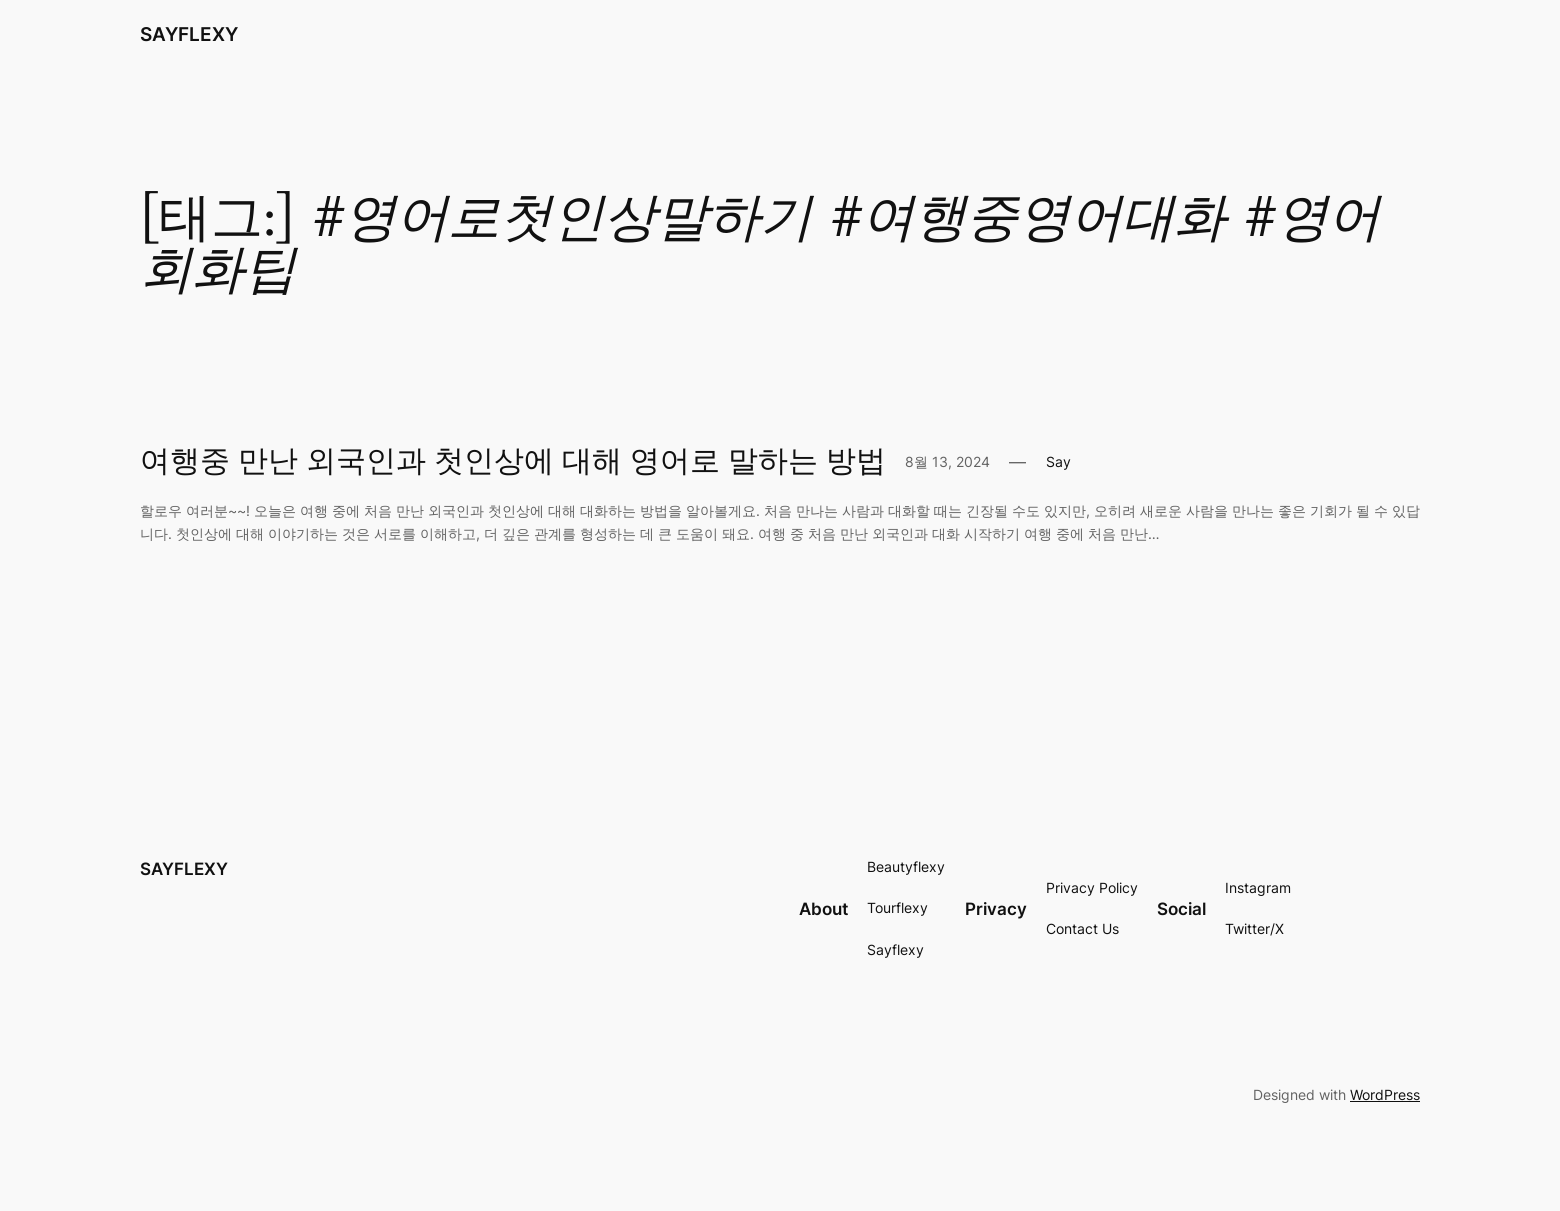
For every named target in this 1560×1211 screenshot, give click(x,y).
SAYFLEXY (189, 34)
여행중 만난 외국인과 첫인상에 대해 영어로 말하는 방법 (513, 463)
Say (1058, 461)
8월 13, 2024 (947, 461)
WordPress (1385, 1094)
